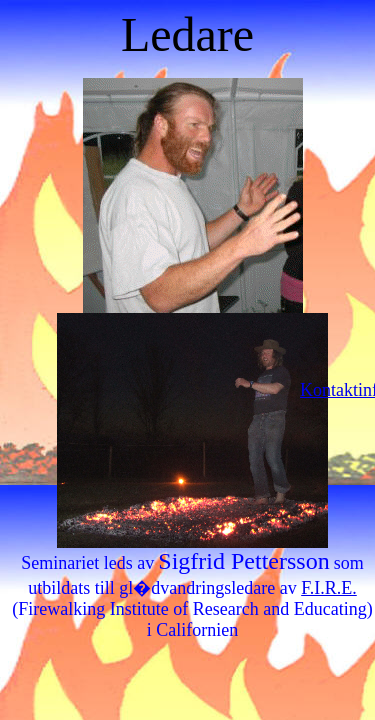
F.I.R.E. (329, 588)
